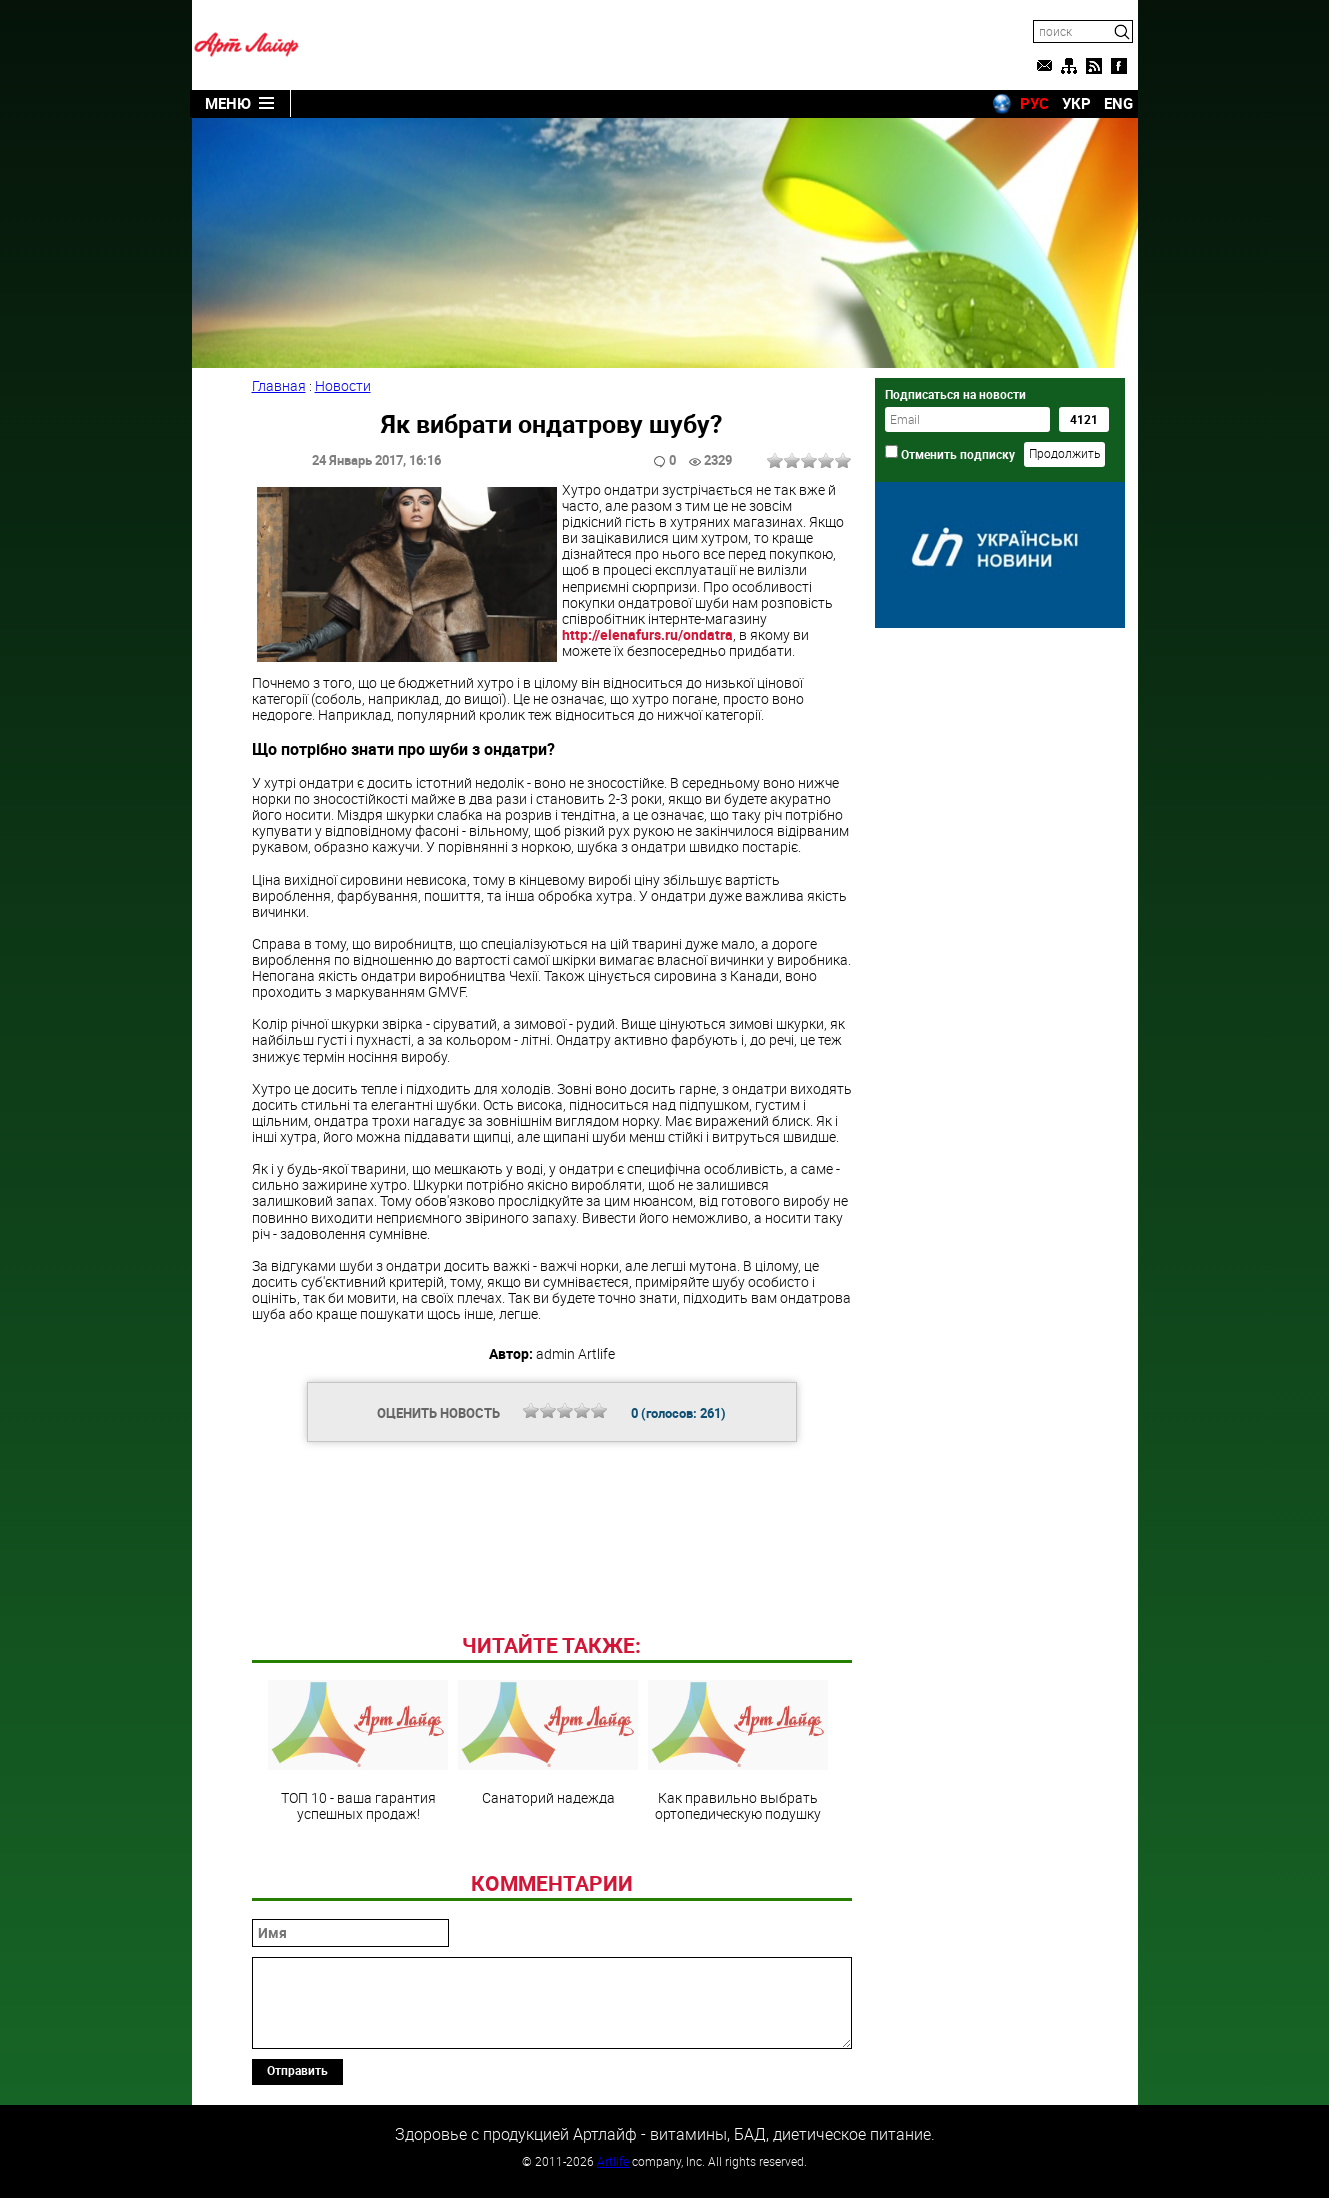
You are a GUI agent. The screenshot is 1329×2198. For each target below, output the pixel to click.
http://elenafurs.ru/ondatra (647, 634)
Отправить (297, 2070)
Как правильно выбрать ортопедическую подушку (738, 1751)
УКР (1076, 103)
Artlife (613, 2161)
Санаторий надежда (548, 1743)
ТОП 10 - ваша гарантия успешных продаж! (358, 1751)
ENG (1118, 103)
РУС (1034, 103)
